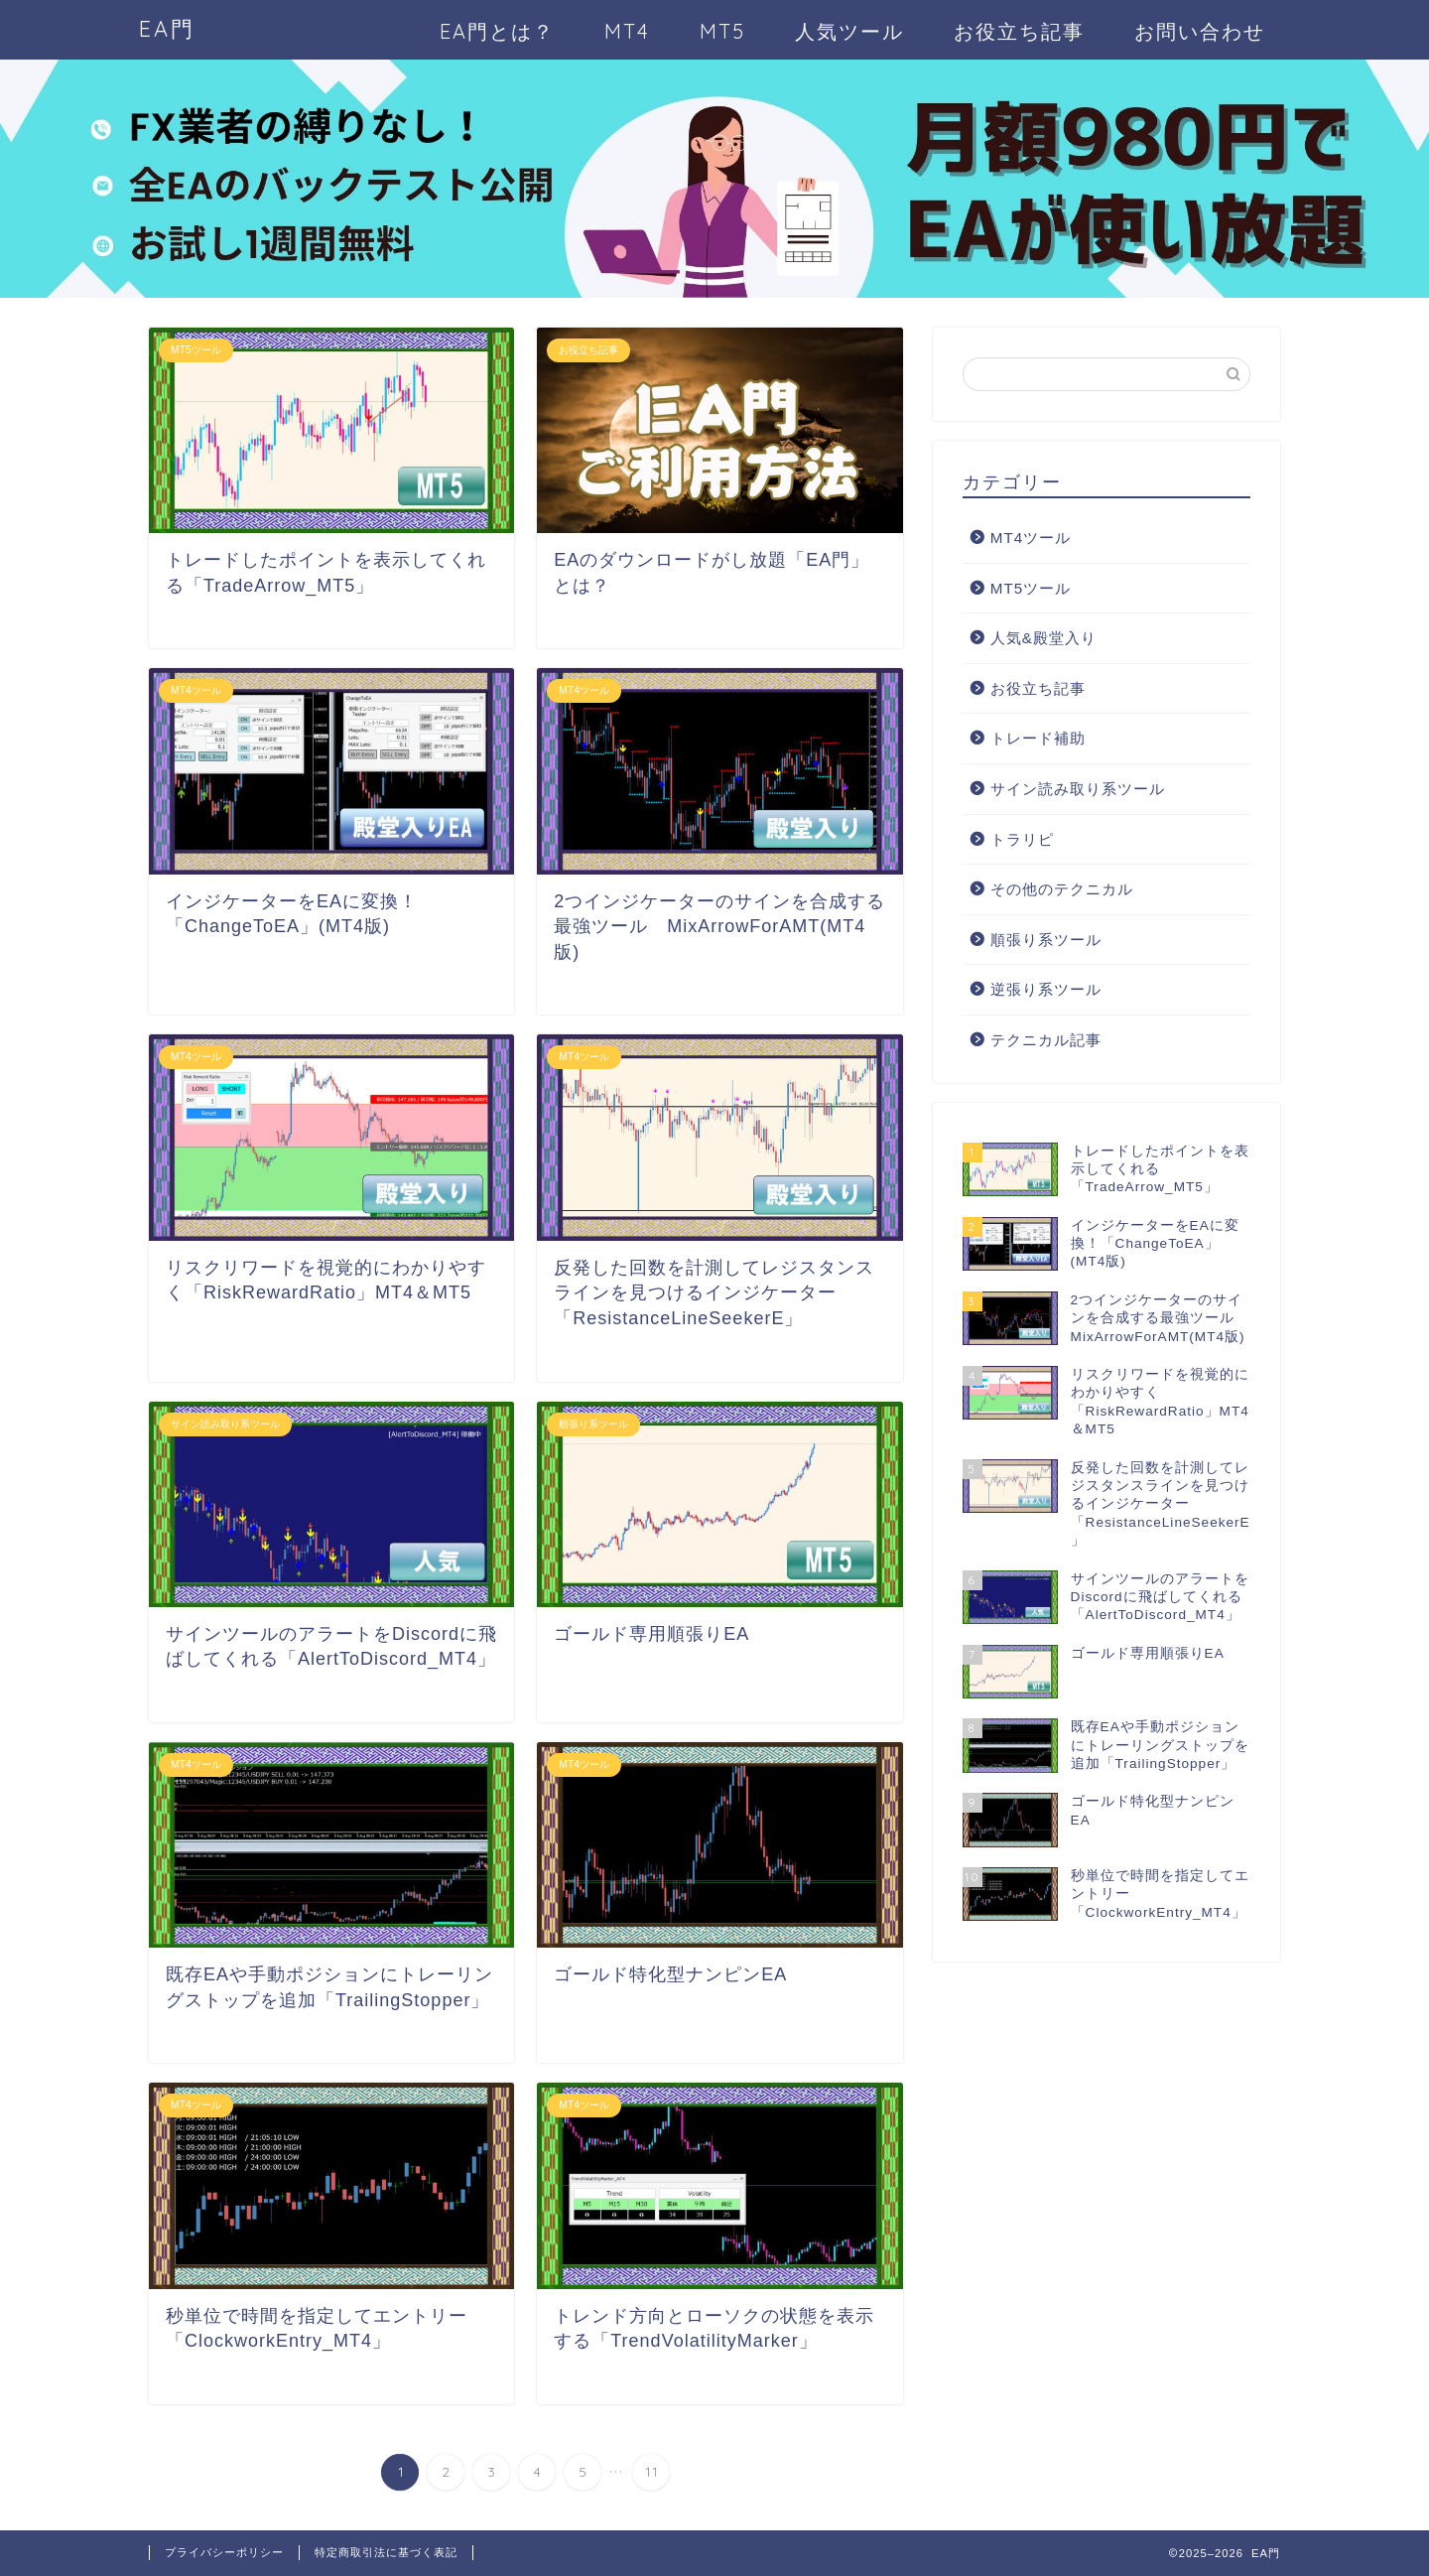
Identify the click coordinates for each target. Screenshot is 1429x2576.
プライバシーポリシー (224, 2552)
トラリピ (1022, 839)
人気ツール (849, 31)
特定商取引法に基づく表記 (386, 2552)
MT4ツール (1030, 537)
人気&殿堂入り (1043, 637)
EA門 (167, 28)
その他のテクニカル (1061, 889)
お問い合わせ (1199, 31)
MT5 (722, 31)
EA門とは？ (497, 31)
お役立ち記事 (1019, 31)
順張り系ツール (1046, 939)
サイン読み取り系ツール (1077, 788)
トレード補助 (1038, 738)
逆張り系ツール (1046, 989)
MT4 (627, 31)
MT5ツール (1030, 588)
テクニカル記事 (1046, 1039)
